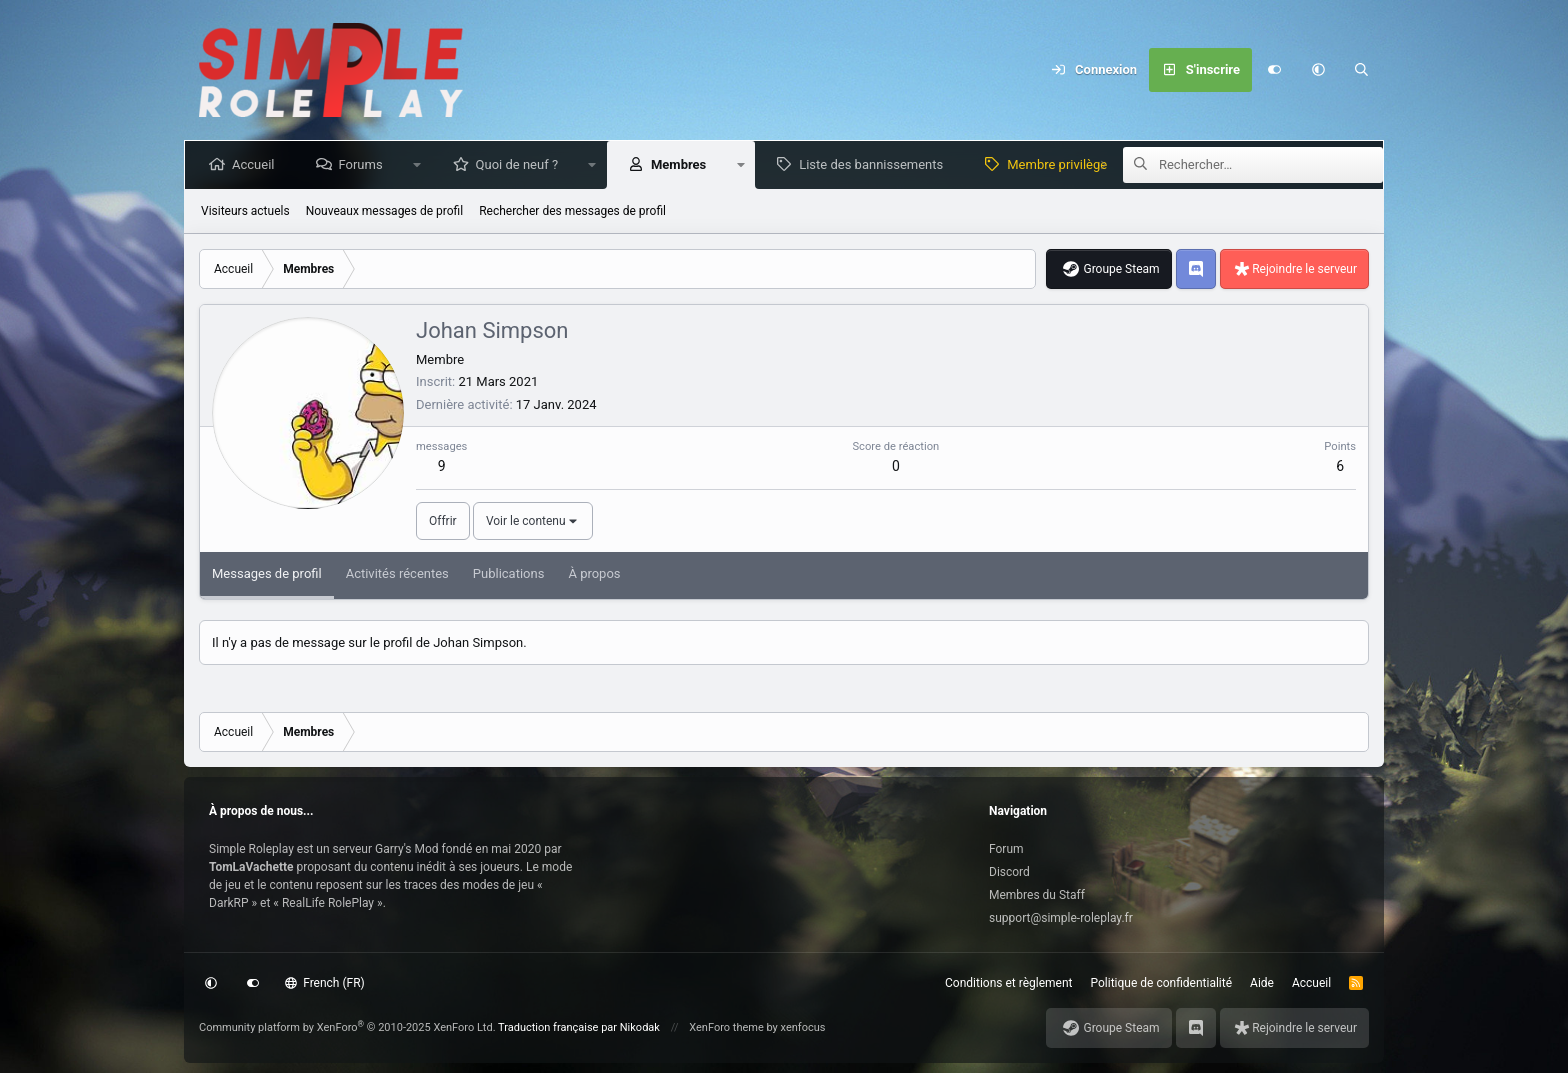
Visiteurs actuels (245, 211)
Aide (1262, 983)
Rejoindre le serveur (1304, 269)
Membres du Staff (1037, 895)
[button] (1318, 70)
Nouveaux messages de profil (384, 211)
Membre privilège (1061, 164)
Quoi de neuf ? (521, 164)
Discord (1009, 872)
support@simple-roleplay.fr (1061, 918)
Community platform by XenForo (347, 1027)
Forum (1006, 849)
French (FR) (325, 983)
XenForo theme (726, 1027)
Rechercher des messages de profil (572, 211)
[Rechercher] (1362, 70)
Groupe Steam (1121, 269)
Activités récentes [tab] (397, 573)
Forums (364, 164)
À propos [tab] (594, 573)
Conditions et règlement (1009, 983)
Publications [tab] (509, 573)
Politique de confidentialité (1162, 983)
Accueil (257, 164)
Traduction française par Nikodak (579, 1027)
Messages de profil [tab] (267, 573)
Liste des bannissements (875, 164)
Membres (682, 164)
